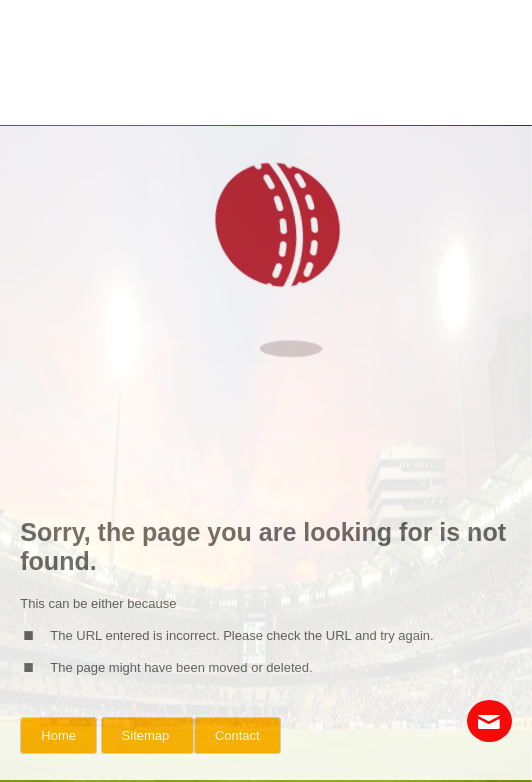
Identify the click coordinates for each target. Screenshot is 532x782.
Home (58, 735)
